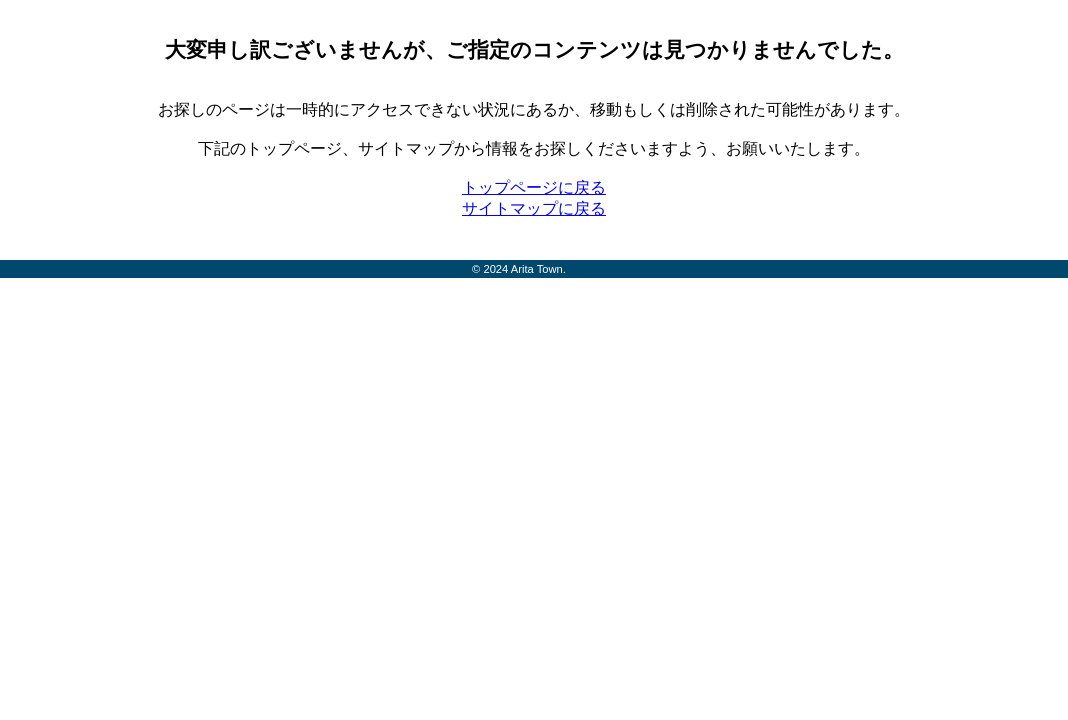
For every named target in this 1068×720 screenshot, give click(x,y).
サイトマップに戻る (534, 208)
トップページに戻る (534, 187)
